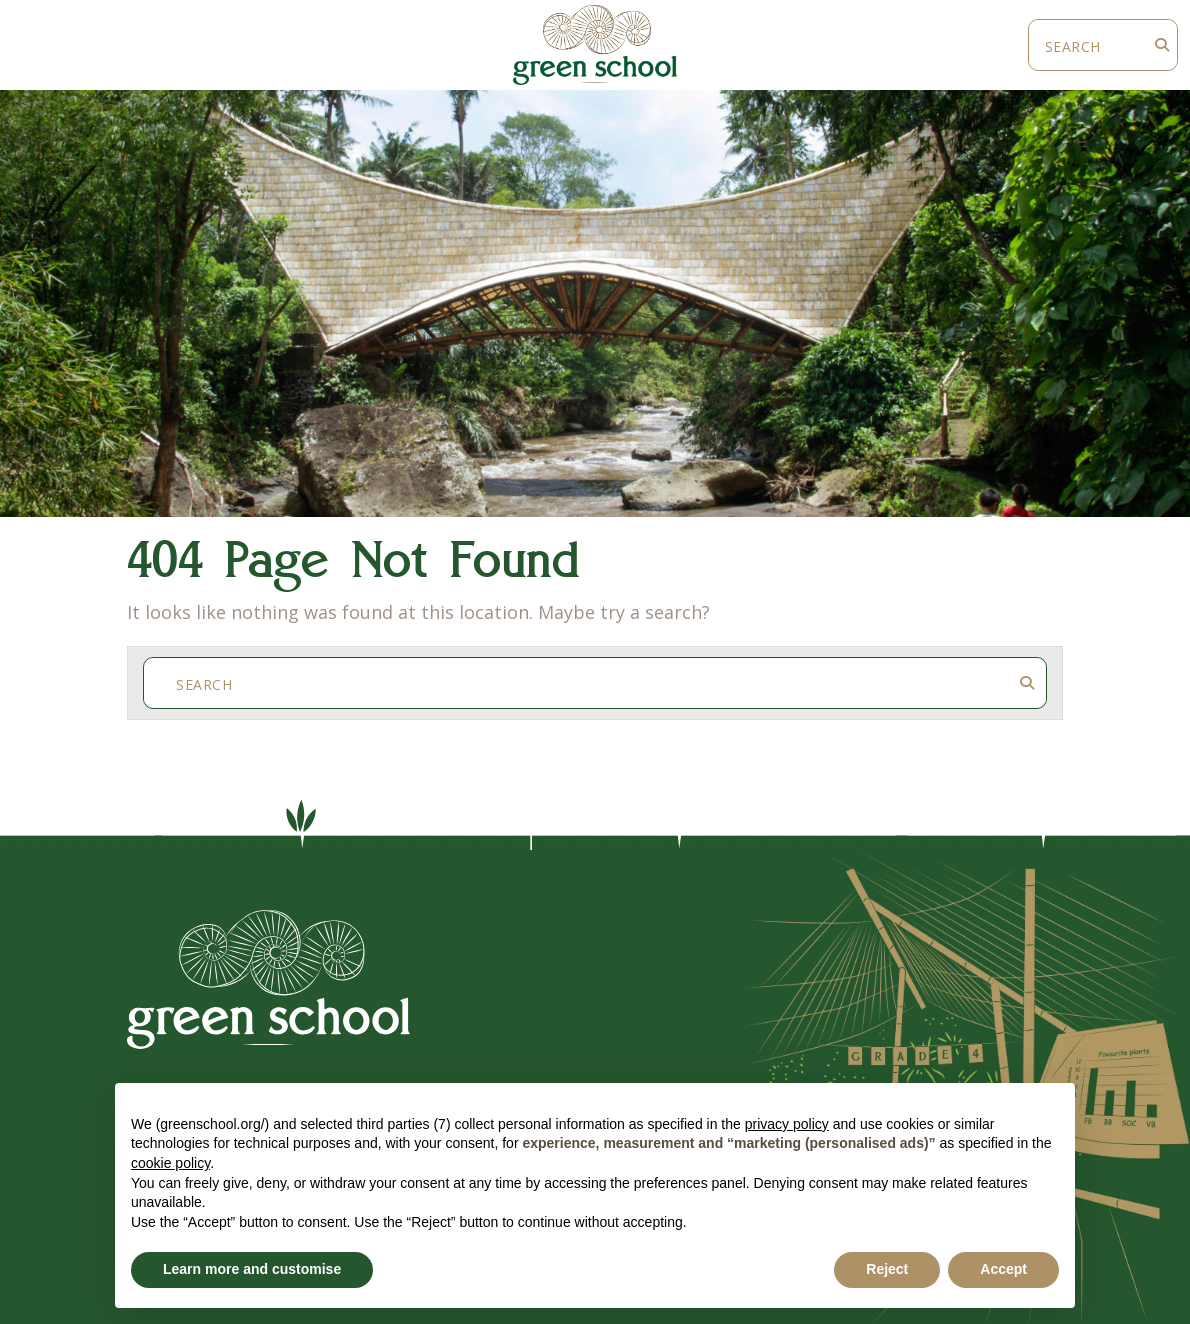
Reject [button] (887, 1269)
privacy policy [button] (787, 1124)
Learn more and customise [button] (252, 1269)
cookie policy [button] (170, 1163)
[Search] (1088, 45)
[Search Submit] (1162, 45)
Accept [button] (1003, 1269)
